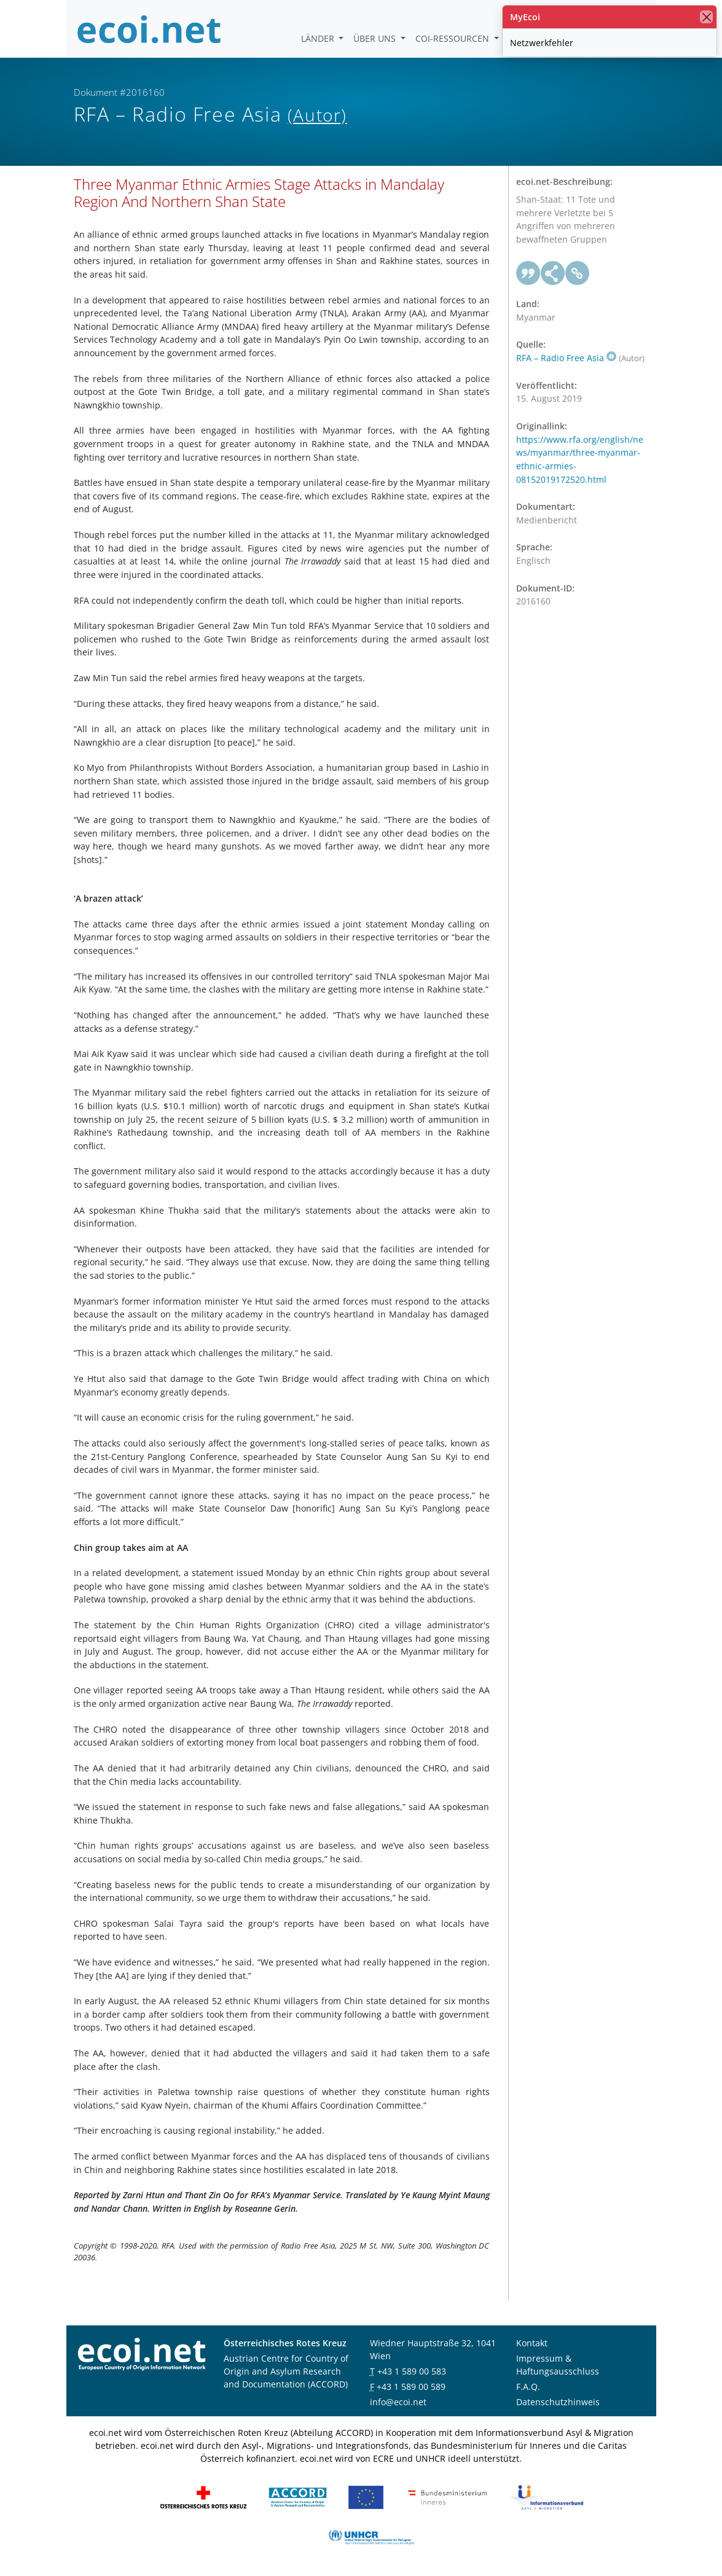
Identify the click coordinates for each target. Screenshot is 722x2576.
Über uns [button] (375, 38)
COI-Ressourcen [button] (453, 38)
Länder (319, 38)
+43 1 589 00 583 (411, 2371)
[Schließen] (706, 16)
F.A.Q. (528, 2386)
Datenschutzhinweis (558, 2402)
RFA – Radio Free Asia (566, 358)
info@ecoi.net (398, 2402)
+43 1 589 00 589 (411, 2386)
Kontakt (531, 2343)
